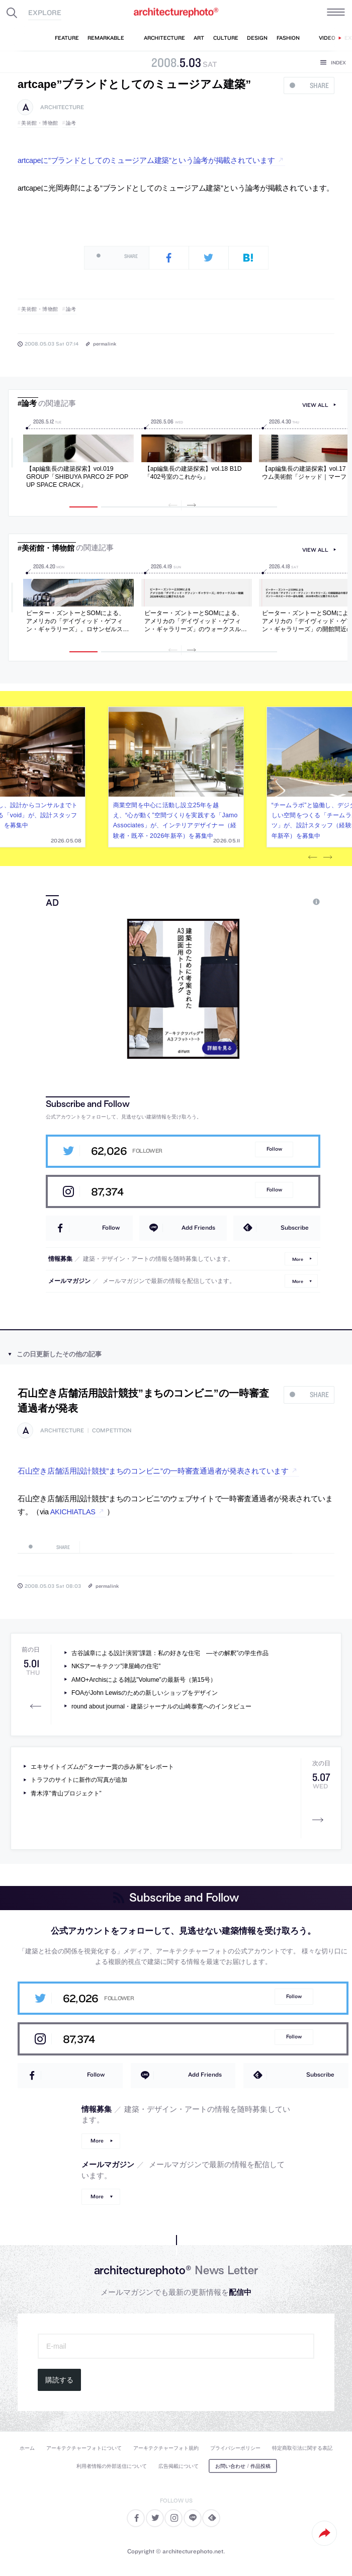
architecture (62, 107)
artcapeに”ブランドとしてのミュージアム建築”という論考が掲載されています (146, 160)
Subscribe (295, 1227)
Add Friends (198, 1227)
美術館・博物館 (39, 123)
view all (315, 405)
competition (111, 1430)
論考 (71, 123)
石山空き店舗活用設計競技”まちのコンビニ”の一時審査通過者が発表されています (153, 1471)
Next (327, 857)
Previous (312, 857)
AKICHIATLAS (73, 1512)
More (297, 1258)
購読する (59, 2380)
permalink (104, 343)
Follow (274, 1149)
